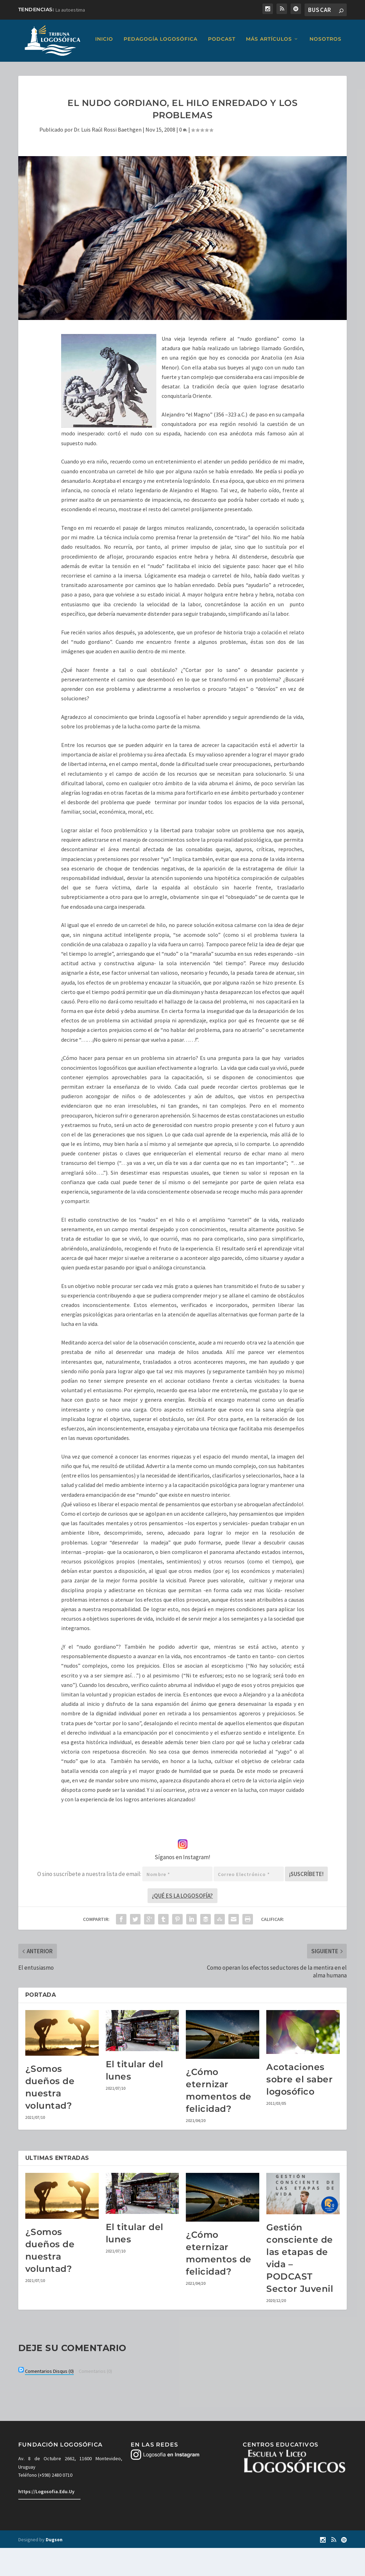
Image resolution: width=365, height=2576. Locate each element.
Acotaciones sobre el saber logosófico (299, 2107)
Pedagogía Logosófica (89, 68)
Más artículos (197, 68)
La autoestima (70, 10)
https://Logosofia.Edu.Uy (46, 2519)
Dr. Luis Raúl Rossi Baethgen (108, 157)
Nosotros (254, 68)
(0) (49, 2399)
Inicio (32, 68)
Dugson (54, 2568)
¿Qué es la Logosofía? (182, 1924)
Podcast (150, 68)
